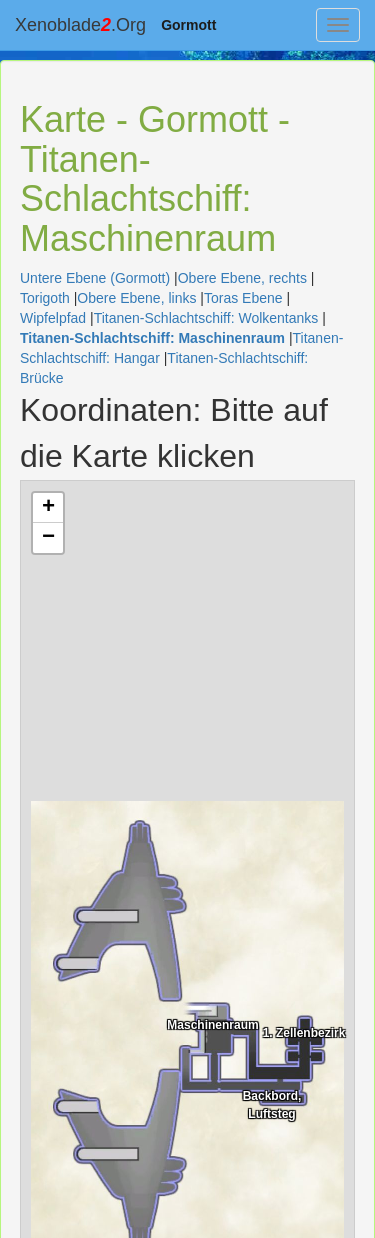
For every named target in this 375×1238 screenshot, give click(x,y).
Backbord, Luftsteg (272, 1103)
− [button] (48, 538)
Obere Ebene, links (136, 298)
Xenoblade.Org (80, 25)
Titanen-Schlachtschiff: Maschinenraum (152, 338)
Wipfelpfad (53, 318)
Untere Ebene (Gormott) (95, 278)
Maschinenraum (212, 1025)
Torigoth (45, 298)
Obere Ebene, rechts (242, 278)
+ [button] (48, 508)
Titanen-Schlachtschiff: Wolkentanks (206, 318)
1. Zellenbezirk (304, 1033)
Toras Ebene (243, 298)
